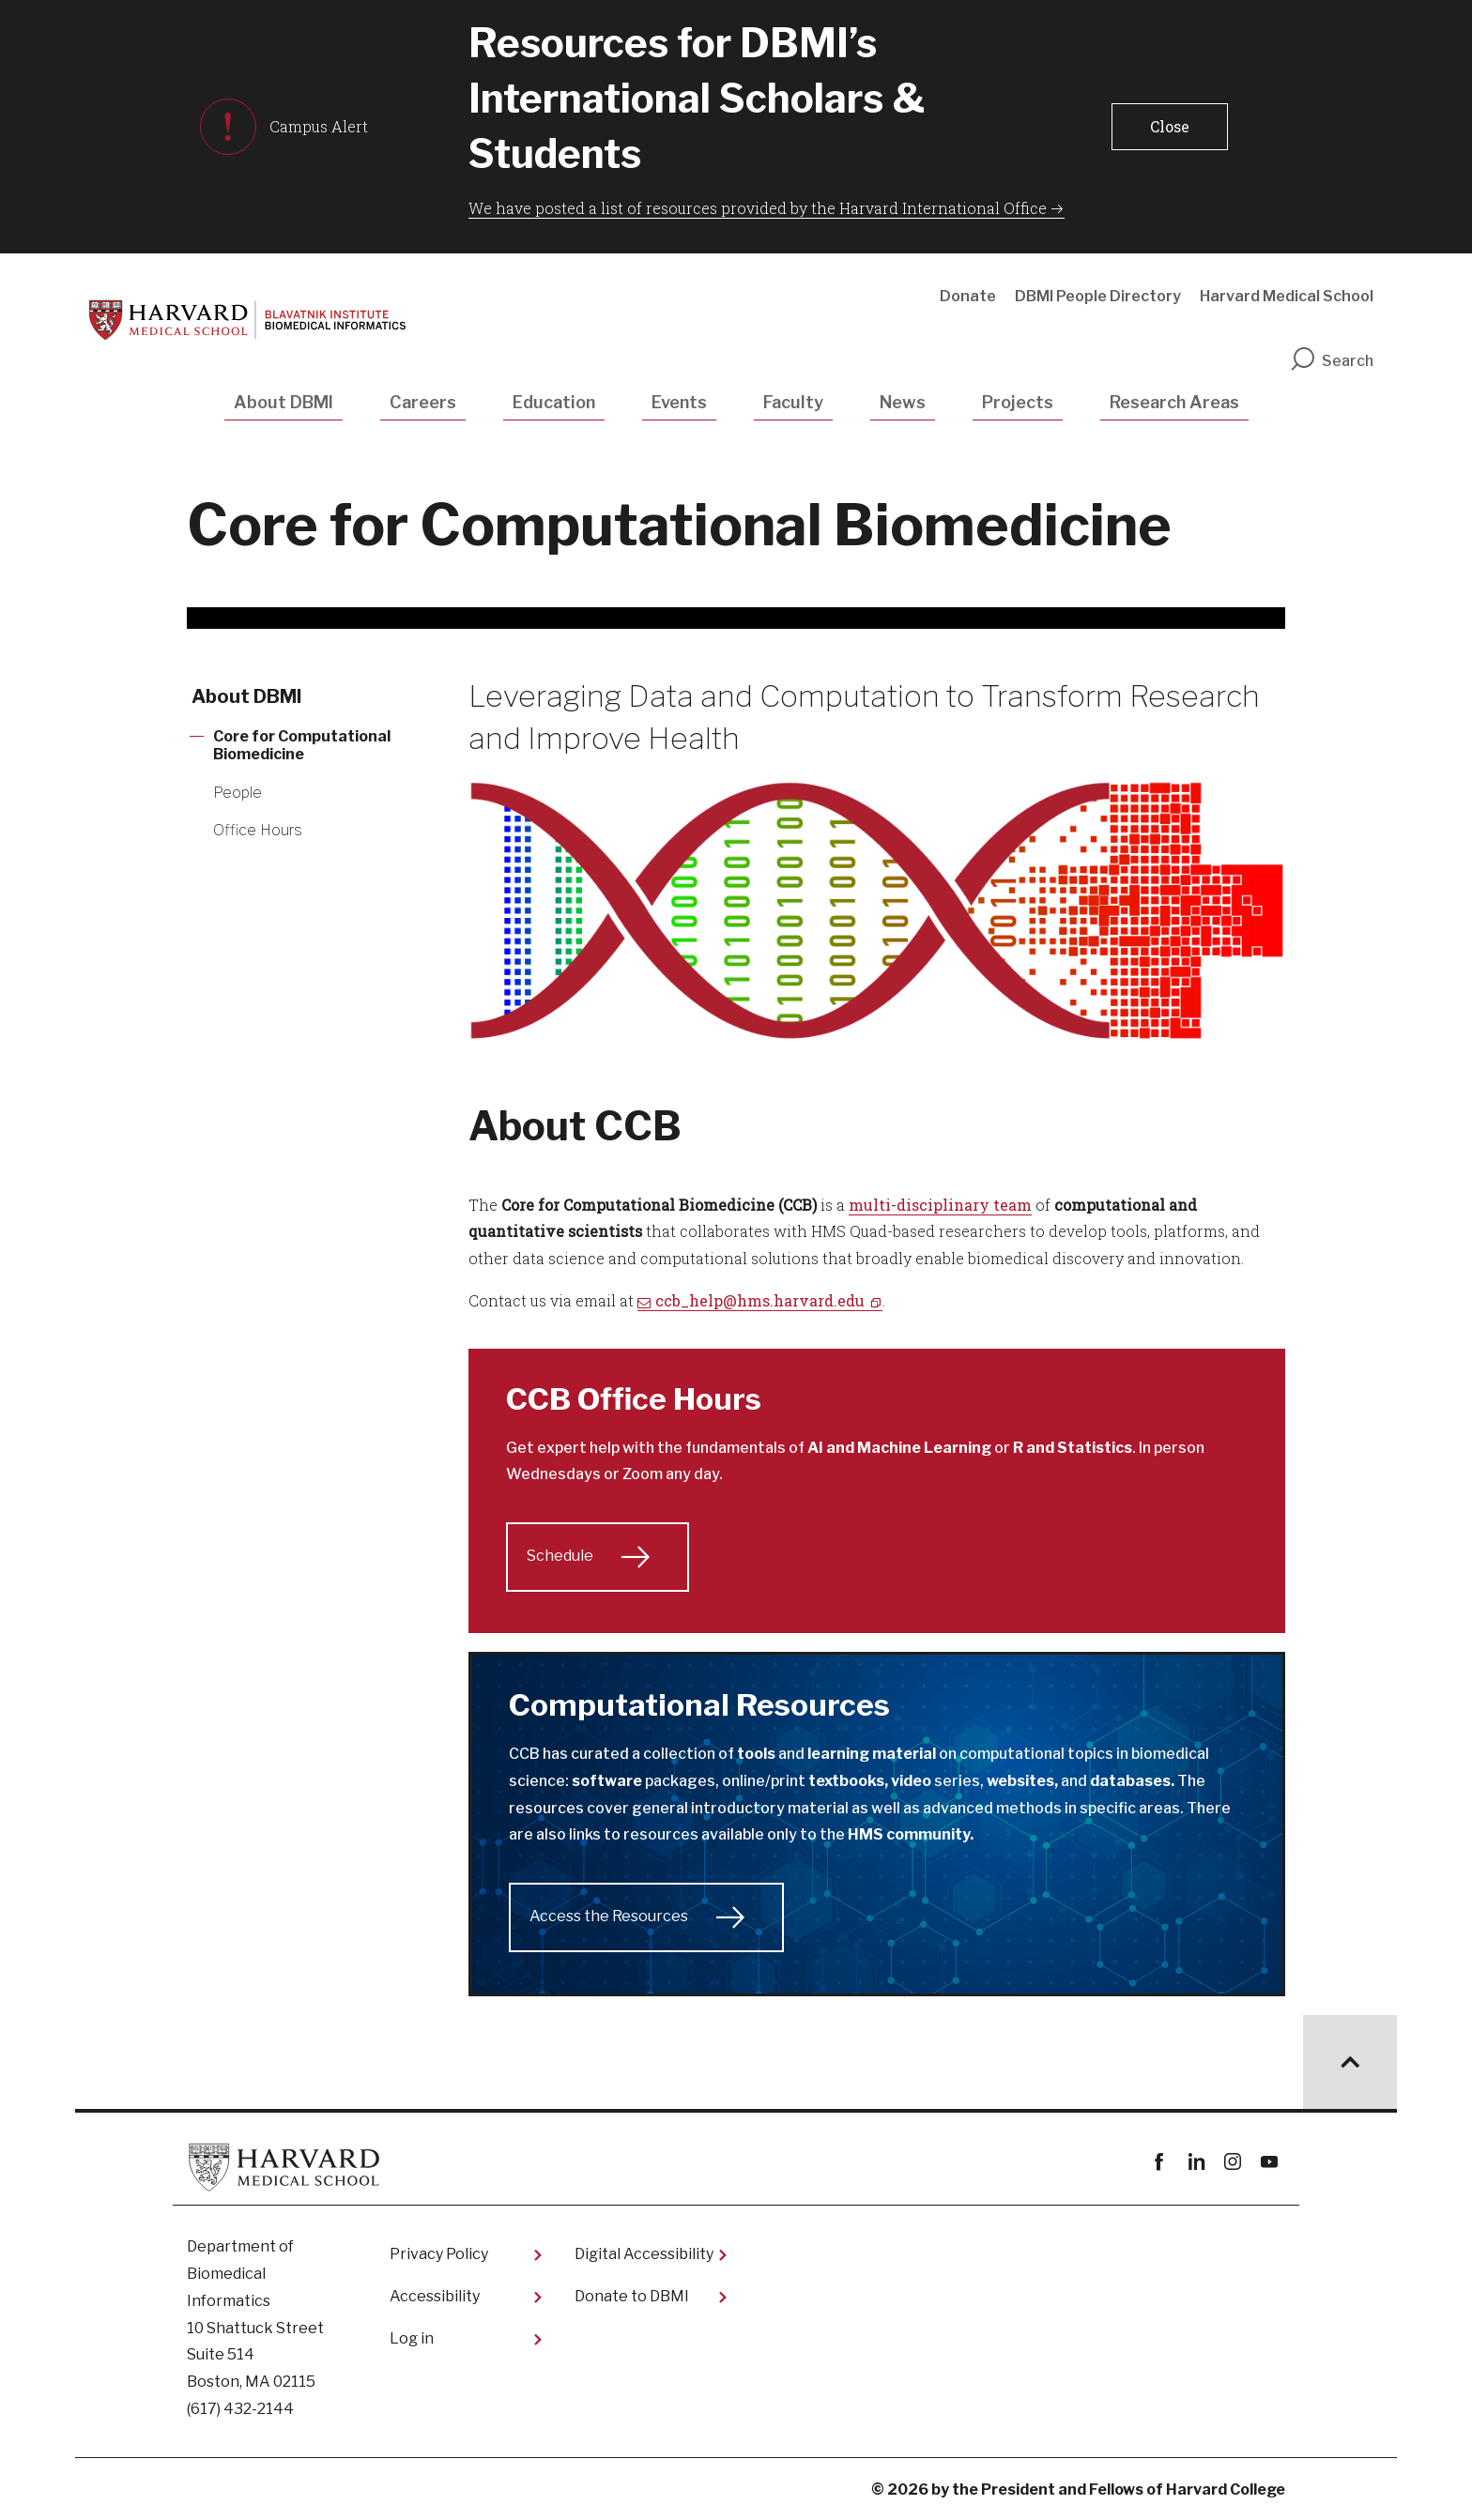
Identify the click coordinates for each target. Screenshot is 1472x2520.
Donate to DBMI (632, 2296)
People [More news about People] (237, 793)
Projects (1017, 402)
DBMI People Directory (1098, 296)
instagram (1232, 2162)
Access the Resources (608, 1916)
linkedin (1195, 2162)
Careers (423, 402)
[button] (1169, 126)
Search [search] (1331, 361)
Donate (968, 296)
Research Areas (1174, 402)
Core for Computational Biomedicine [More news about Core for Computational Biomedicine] (302, 745)
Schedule (560, 1556)
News (903, 402)
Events (679, 402)
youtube (1268, 2162)
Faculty (793, 402)
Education (554, 402)
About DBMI (283, 402)
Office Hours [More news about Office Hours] (257, 830)
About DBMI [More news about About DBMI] (247, 696)
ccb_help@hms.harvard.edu (760, 1300)
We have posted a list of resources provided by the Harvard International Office (757, 208)
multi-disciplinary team (940, 1204)
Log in (412, 2338)
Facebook (1158, 2162)
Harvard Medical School (1286, 296)
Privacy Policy (439, 2254)
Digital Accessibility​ (644, 2254)
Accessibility (435, 2296)
